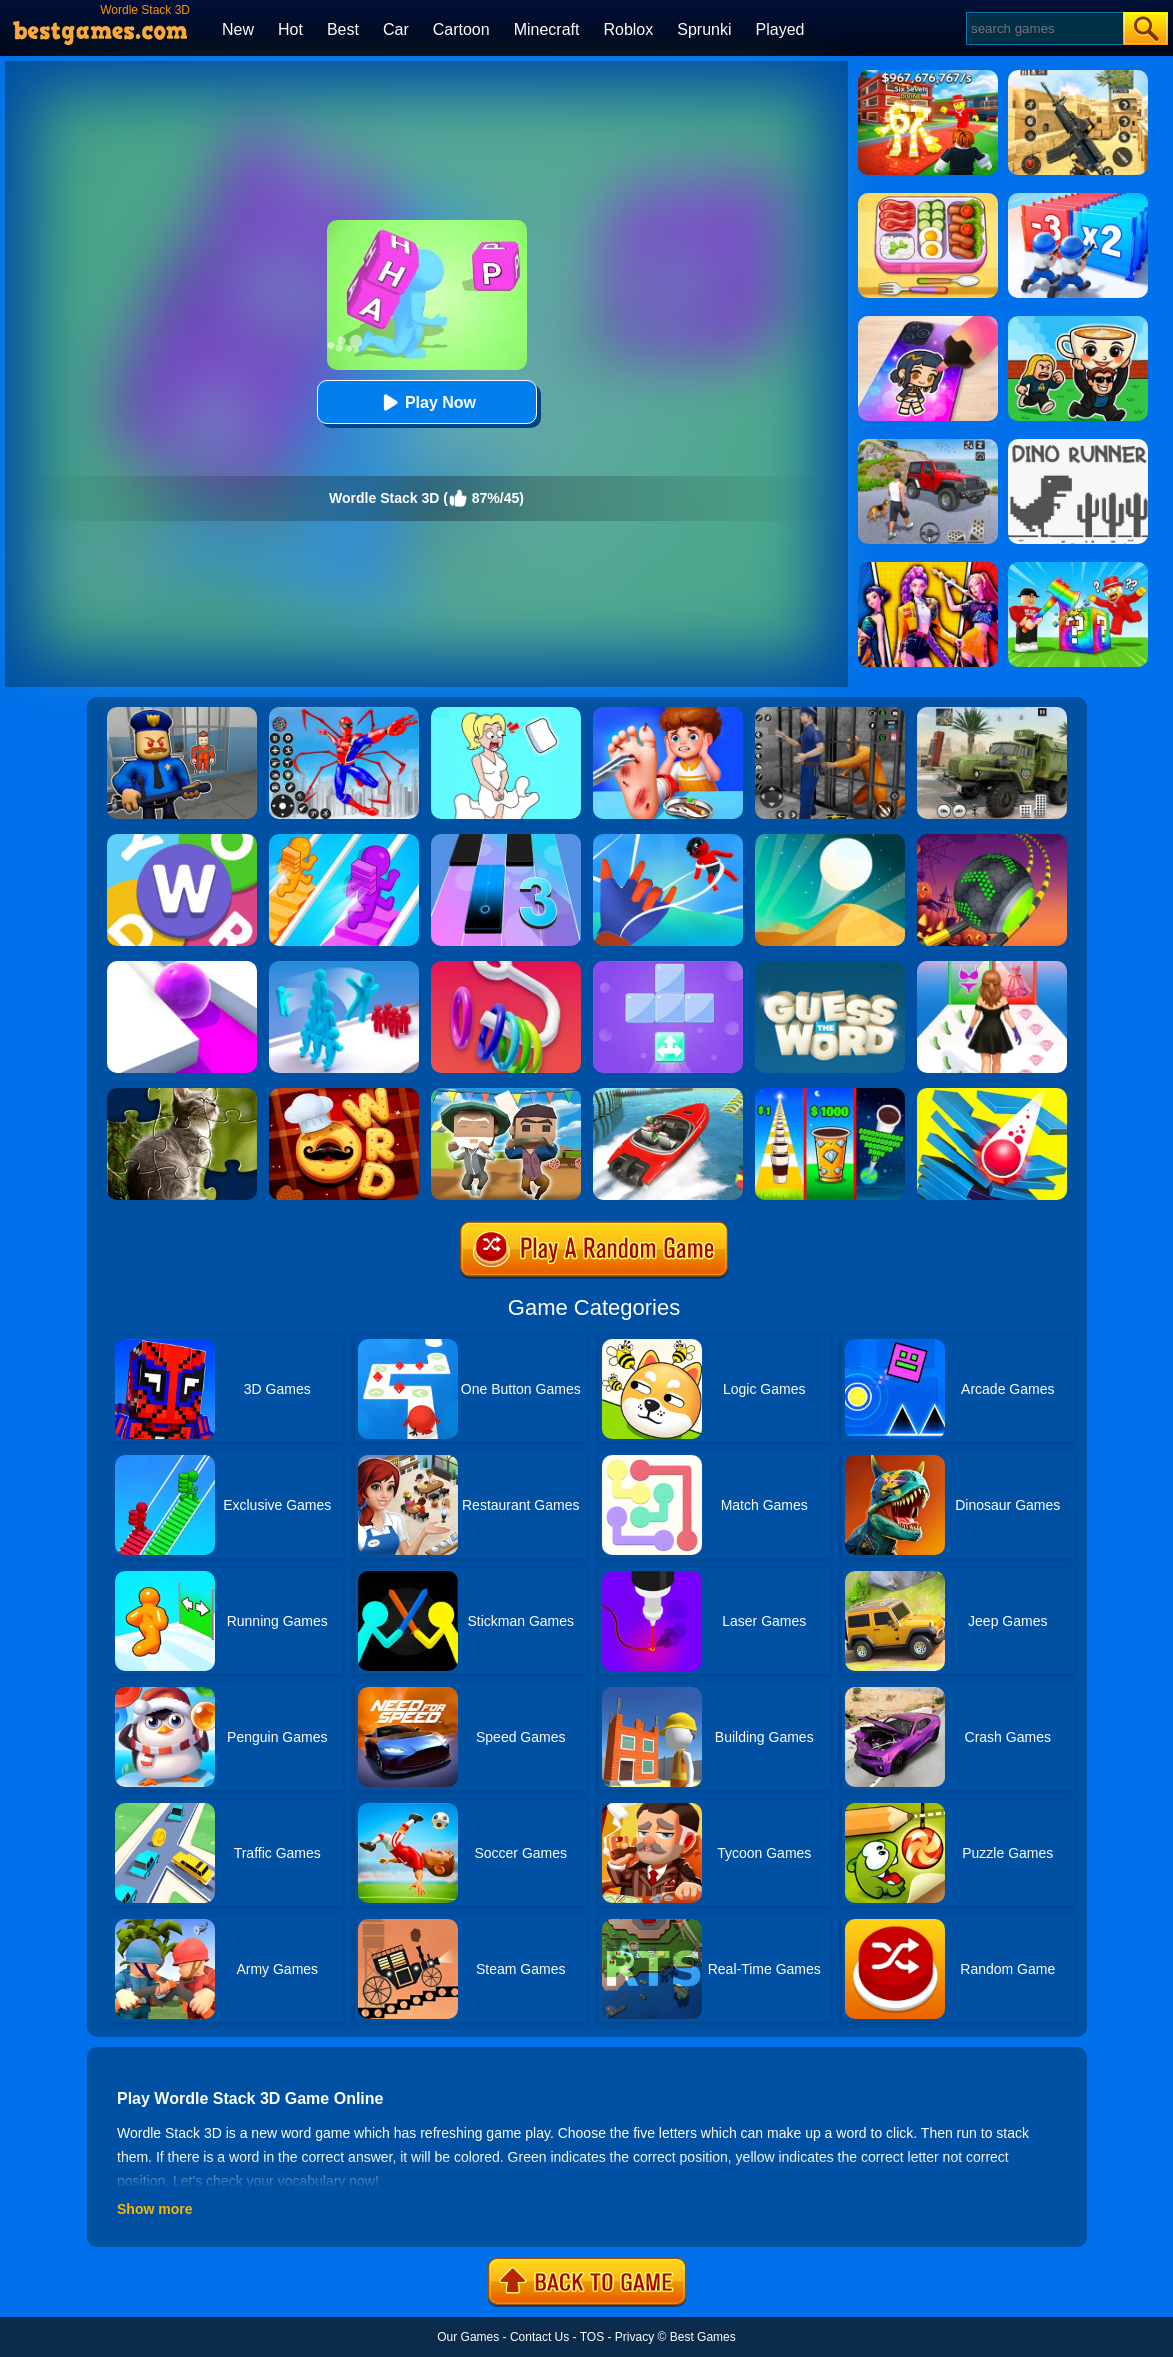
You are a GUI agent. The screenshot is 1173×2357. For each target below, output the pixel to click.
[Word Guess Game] (830, 968)
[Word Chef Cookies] (344, 1095)
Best (343, 29)
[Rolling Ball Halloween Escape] (992, 841)
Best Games (703, 2337)
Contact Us (539, 2337)
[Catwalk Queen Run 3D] (992, 968)
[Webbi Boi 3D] (668, 841)
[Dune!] (830, 841)
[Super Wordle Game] (182, 841)
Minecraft (547, 29)
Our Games (468, 2337)
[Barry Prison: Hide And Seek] (182, 714)
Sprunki (704, 29)
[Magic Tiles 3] (506, 841)
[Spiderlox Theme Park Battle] (344, 714)
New (238, 29)
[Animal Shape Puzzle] (182, 1095)
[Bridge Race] (344, 841)
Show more (154, 2209)
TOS (592, 2337)
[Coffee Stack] (830, 1095)
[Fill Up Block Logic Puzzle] (668, 968)
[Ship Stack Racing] (668, 1095)
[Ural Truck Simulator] (992, 714)
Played (780, 29)
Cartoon (461, 29)
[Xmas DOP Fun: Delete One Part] (506, 714)
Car (396, 29)
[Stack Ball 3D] (992, 1095)
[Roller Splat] (182, 968)
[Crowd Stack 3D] (344, 968)
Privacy (634, 2337)
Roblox (628, 29)
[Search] (1043, 28)
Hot (290, 29)
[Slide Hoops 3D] (506, 968)
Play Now (426, 402)
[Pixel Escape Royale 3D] (506, 1095)
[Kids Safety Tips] (668, 714)
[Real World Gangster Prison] (830, 714)
